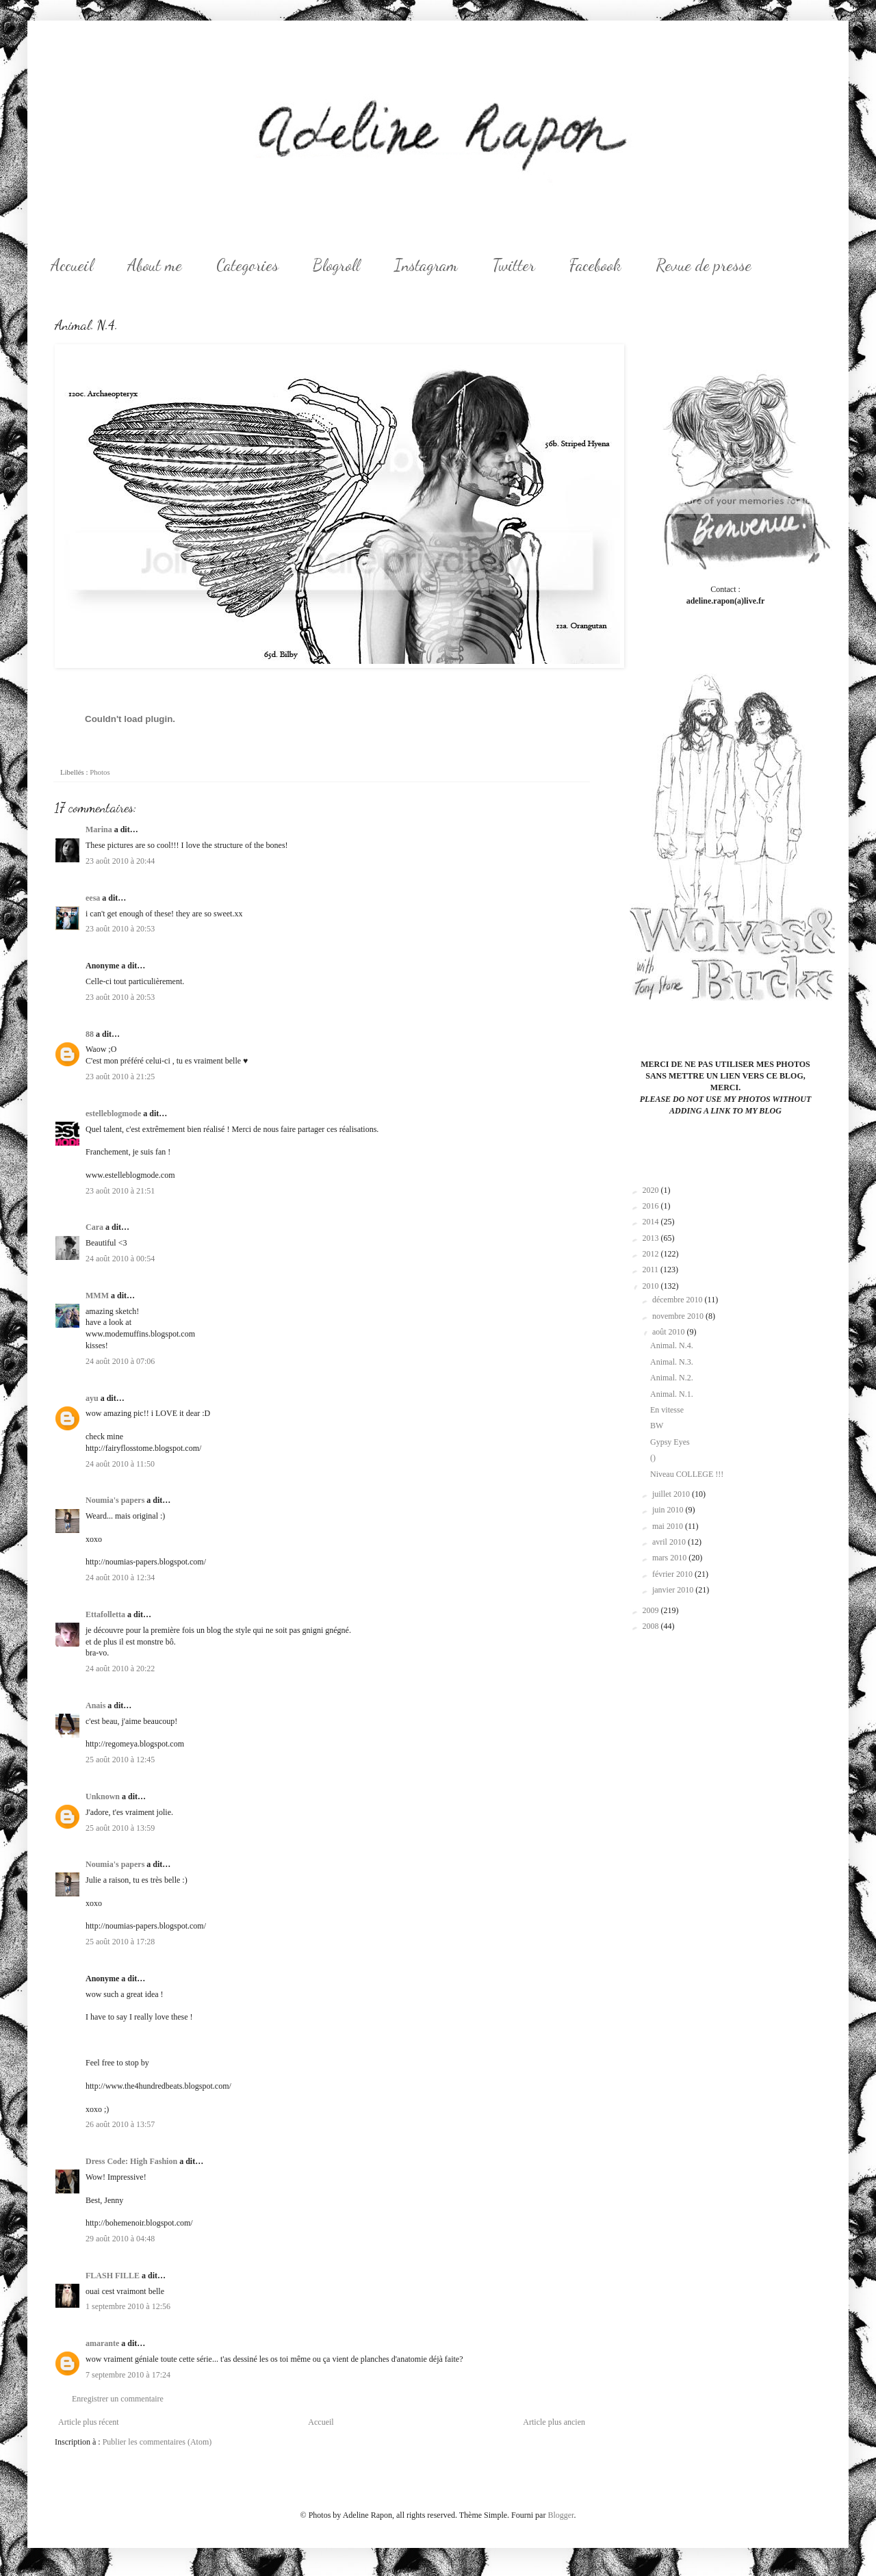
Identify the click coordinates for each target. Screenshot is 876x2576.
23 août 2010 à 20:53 (120, 928)
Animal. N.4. (671, 1345)
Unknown (103, 1796)
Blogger (561, 2515)
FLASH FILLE (113, 2275)
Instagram (426, 265)
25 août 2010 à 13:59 (120, 1828)
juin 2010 (669, 1510)
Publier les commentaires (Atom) (157, 2442)
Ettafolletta (105, 1614)
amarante (102, 2343)
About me (154, 265)
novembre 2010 (679, 1316)
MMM (97, 1295)
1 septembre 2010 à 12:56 (128, 2306)
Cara (94, 1227)
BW (656, 1425)
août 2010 (669, 1332)
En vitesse (667, 1410)
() (653, 1458)
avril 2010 (670, 1542)
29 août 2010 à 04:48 (120, 2238)
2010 (652, 1286)
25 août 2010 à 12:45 (120, 1759)
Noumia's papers (115, 1500)
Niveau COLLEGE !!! (686, 1474)
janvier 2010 (673, 1590)
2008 (652, 1626)
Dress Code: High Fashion (131, 2161)
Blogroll (336, 265)
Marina (99, 829)
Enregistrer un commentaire (118, 2399)
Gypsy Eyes (670, 1442)
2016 (652, 1206)
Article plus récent (88, 2422)
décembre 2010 (678, 1299)
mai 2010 (668, 1526)
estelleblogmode (113, 1113)
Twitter (513, 265)
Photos (100, 772)
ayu (92, 1398)
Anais (95, 1705)
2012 (652, 1254)
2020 (652, 1190)
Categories (247, 265)
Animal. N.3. (671, 1362)
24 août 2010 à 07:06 (120, 1361)
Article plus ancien (554, 2422)
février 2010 (673, 1574)
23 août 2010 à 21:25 (120, 1076)
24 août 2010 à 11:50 (120, 1464)
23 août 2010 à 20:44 (120, 861)
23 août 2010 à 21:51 (120, 1191)
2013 (652, 1238)
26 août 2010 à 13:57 (120, 2124)
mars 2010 (670, 1557)
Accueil (72, 265)
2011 (652, 1269)
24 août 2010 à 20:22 (120, 1668)
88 (90, 1034)
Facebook (595, 265)
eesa (93, 898)
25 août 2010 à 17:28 (120, 1941)
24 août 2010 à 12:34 (120, 1577)
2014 (652, 1221)
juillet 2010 (672, 1494)
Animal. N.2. (671, 1377)
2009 (652, 1610)
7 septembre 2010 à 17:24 (128, 2375)
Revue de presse (703, 265)
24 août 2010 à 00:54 (120, 1258)
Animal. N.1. (671, 1394)
